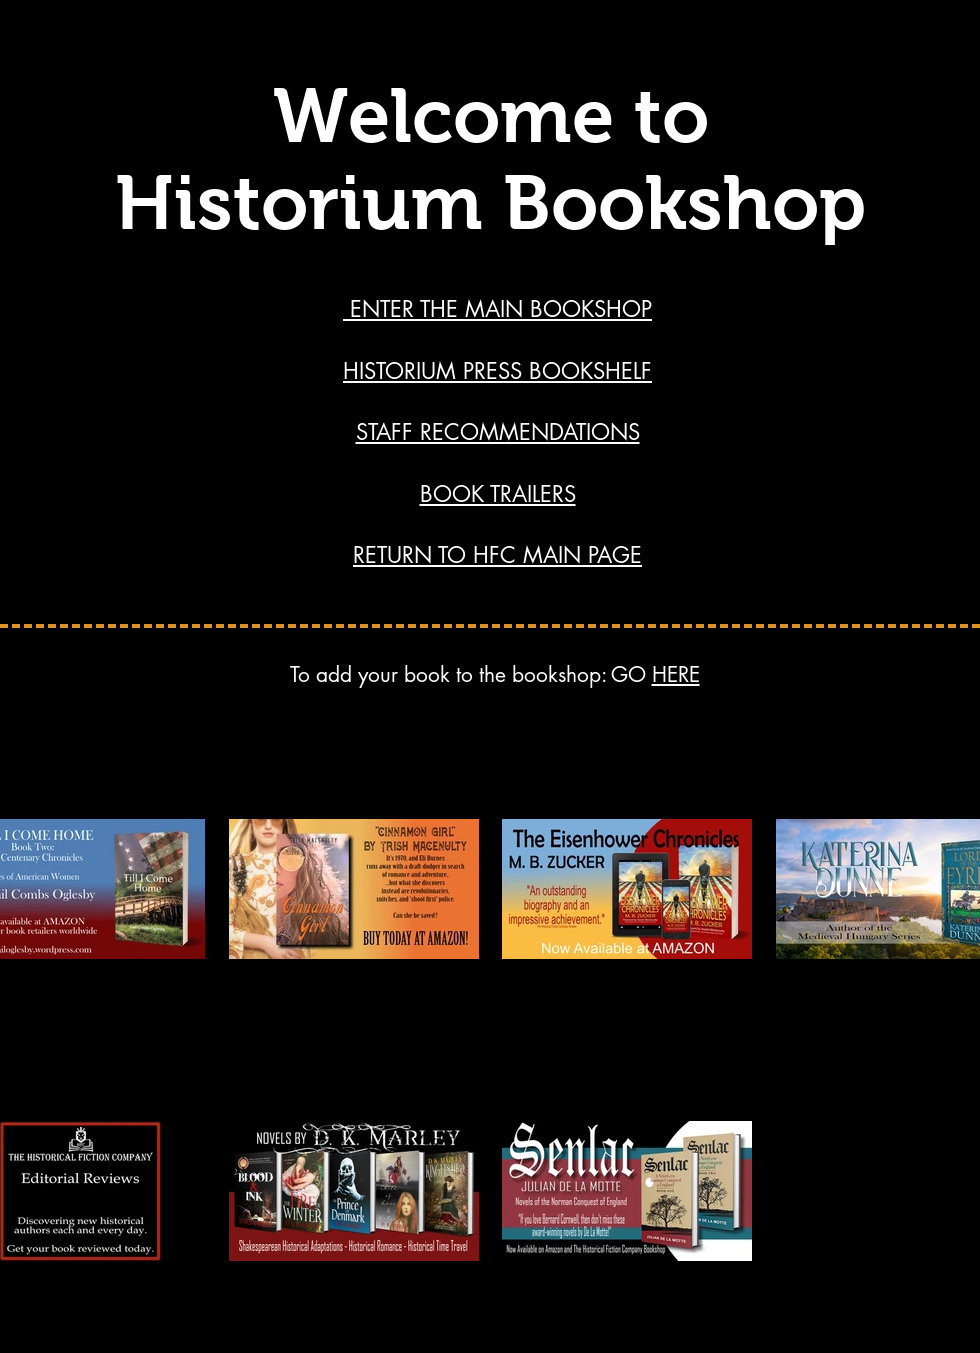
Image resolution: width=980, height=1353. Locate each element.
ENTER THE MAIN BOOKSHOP (497, 309)
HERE (676, 674)
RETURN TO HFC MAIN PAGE (497, 555)
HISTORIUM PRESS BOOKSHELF (497, 371)
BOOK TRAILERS (498, 494)
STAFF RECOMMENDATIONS (498, 432)
